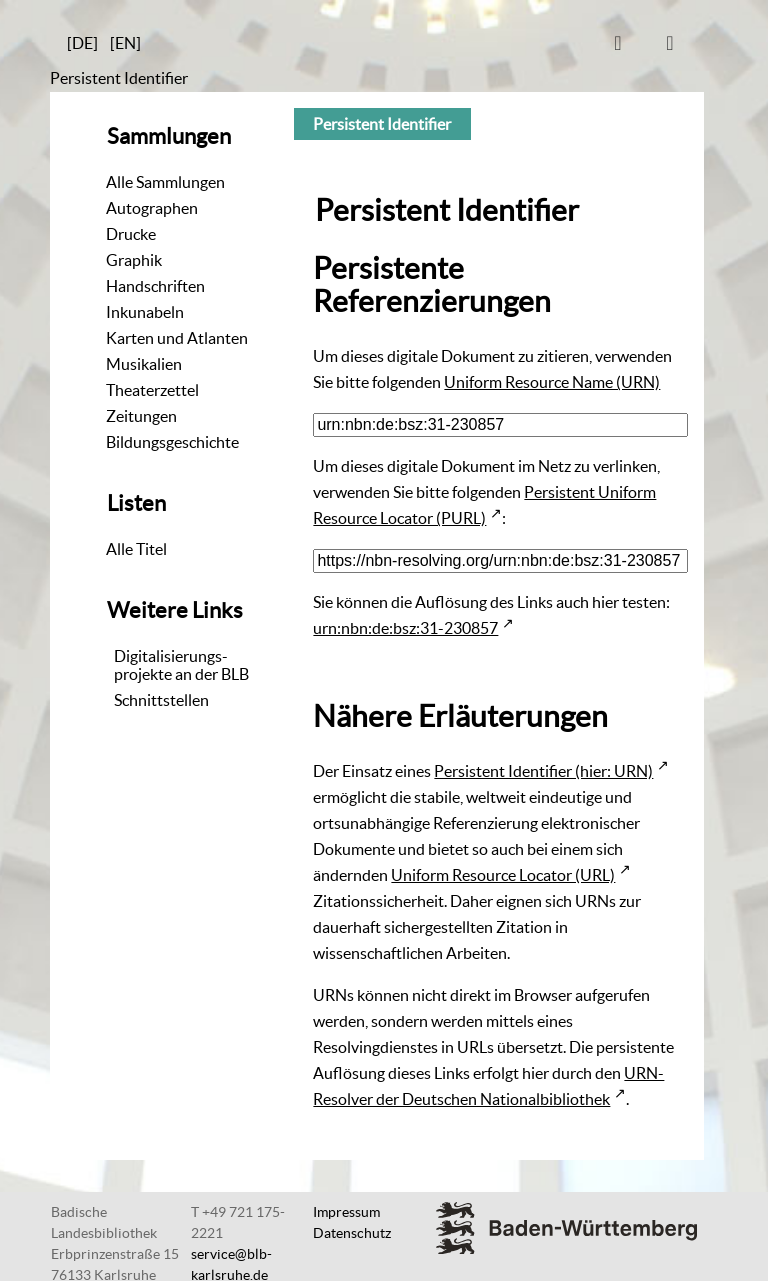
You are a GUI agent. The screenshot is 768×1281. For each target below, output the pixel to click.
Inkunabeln (145, 312)
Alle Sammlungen (165, 182)
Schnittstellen (161, 700)
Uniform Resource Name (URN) (552, 382)
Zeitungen (141, 416)
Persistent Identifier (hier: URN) (543, 771)
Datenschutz (352, 1233)
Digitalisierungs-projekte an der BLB (181, 665)
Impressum (346, 1212)
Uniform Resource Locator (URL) (503, 875)
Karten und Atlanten (177, 338)
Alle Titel (136, 549)
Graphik (134, 260)
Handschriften (155, 286)
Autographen (152, 208)
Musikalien (144, 364)
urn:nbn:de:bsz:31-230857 (405, 628)
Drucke (131, 234)
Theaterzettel (152, 390)
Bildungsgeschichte (172, 442)
